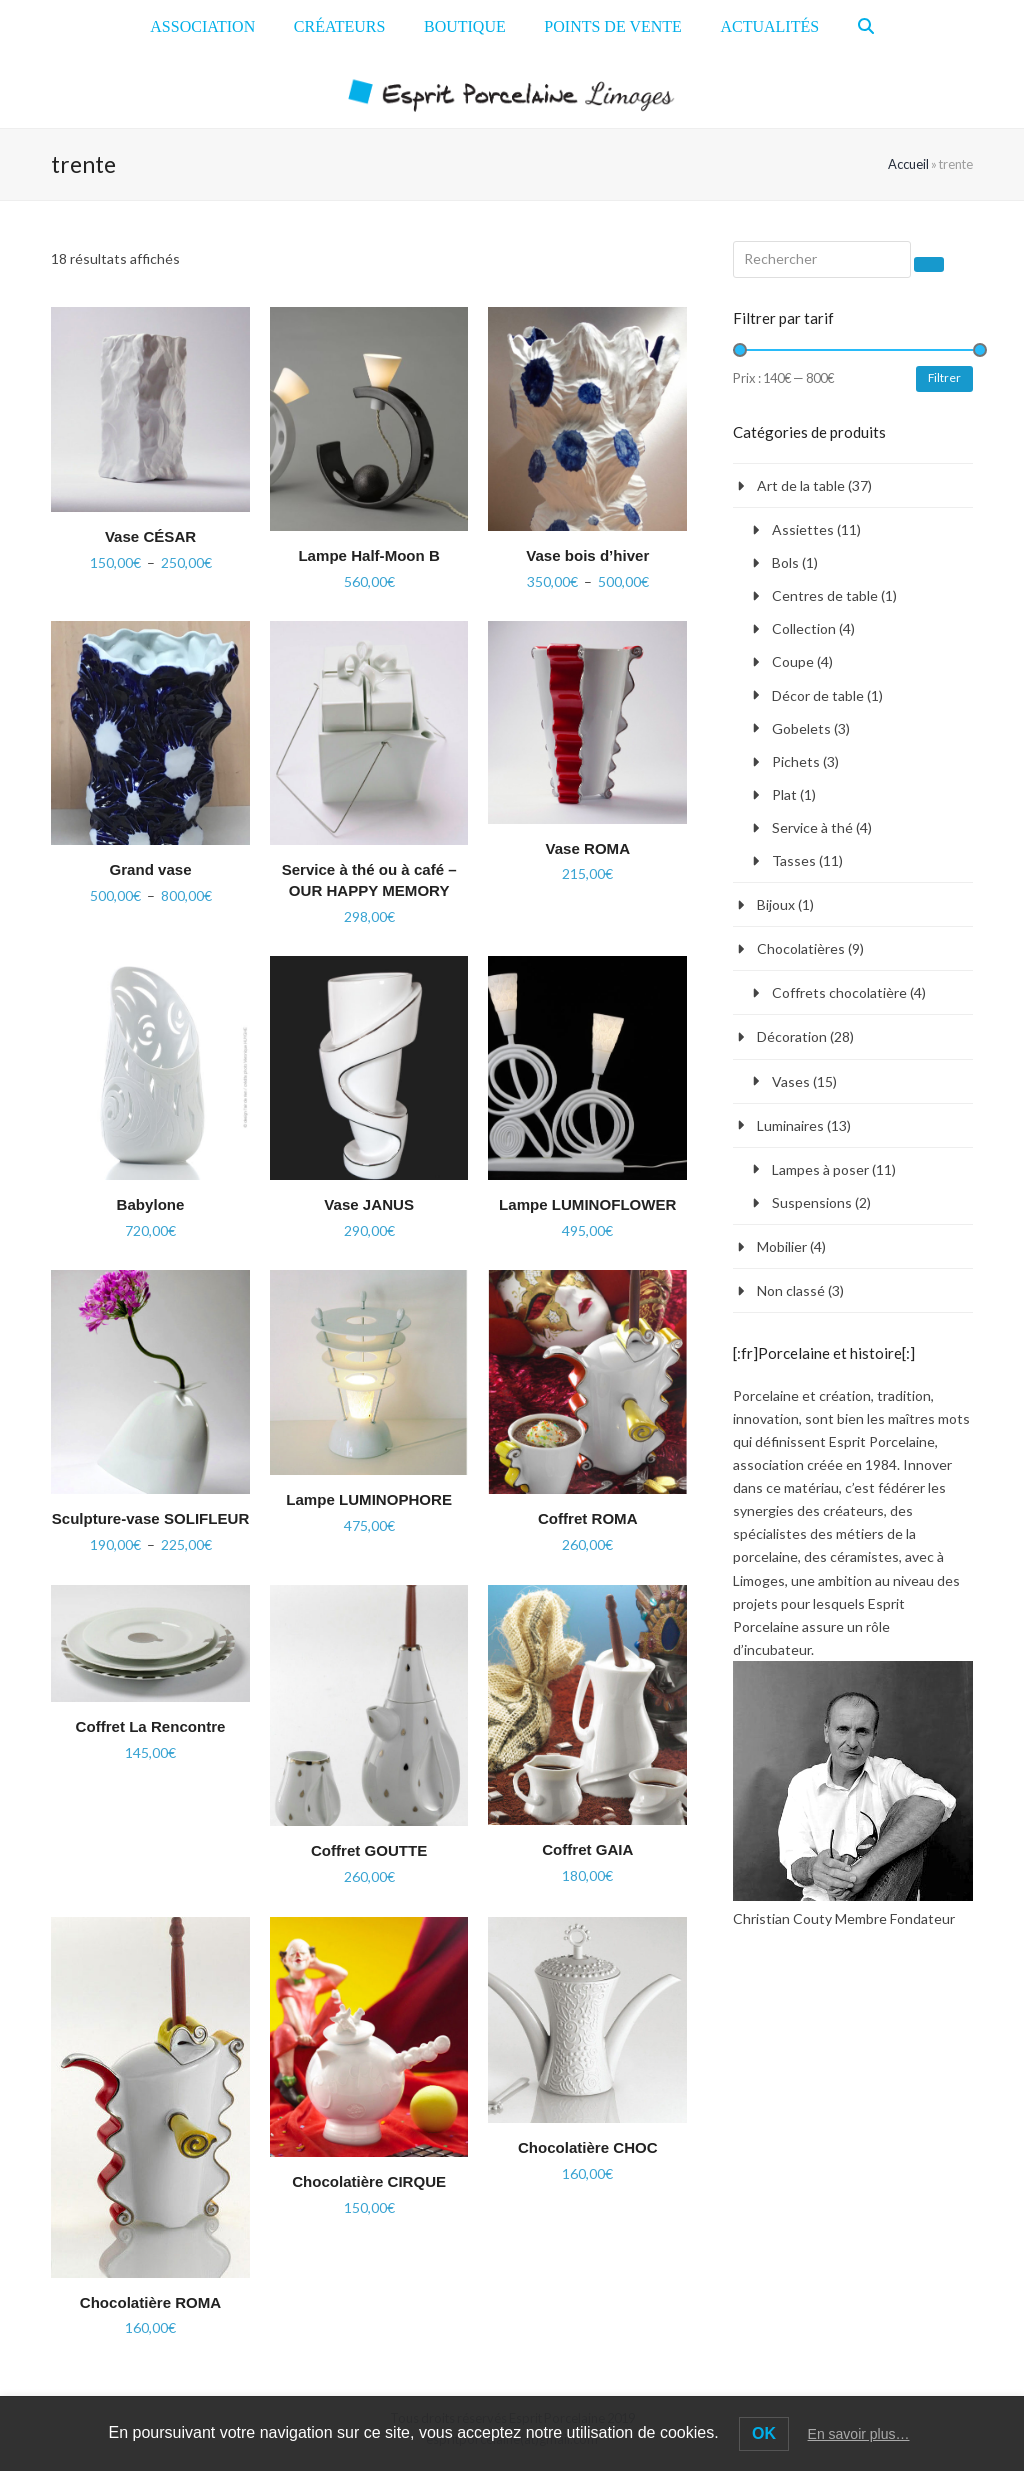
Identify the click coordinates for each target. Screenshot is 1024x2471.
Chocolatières (801, 948)
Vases (791, 1081)
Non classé (791, 1290)
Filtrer (944, 377)
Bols (785, 562)
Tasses (794, 860)
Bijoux (776, 904)
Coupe (793, 661)
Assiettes (803, 529)
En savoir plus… (859, 2434)
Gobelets (801, 728)
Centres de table (825, 595)
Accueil (908, 164)
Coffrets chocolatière (839, 992)
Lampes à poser (820, 1169)
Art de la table (801, 485)
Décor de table (818, 695)
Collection (804, 628)
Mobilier (782, 1246)
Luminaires (790, 1125)
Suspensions (812, 1202)
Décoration (792, 1036)
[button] (866, 27)
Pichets (796, 761)
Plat (784, 794)
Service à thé (812, 827)
